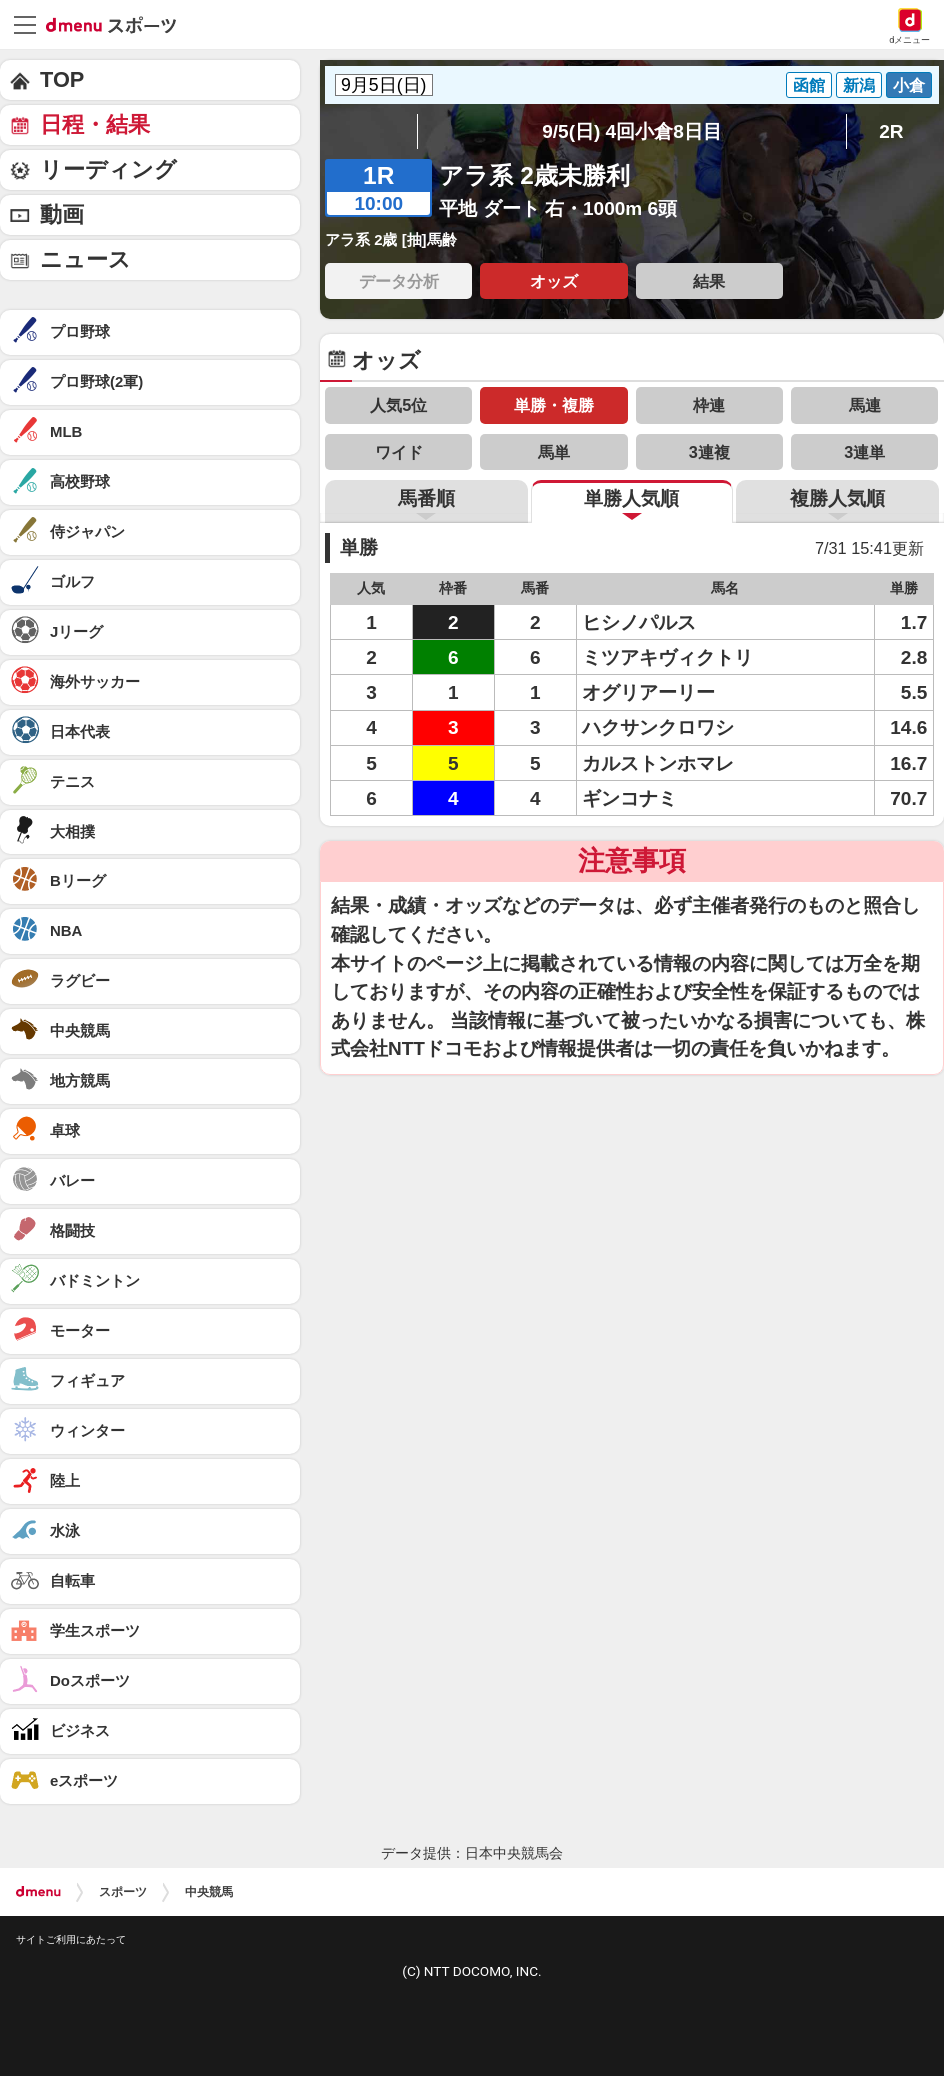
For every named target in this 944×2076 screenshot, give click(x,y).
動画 (62, 214)
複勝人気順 (837, 498)
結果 (709, 281)
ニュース (85, 259)
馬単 (554, 452)
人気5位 (398, 405)
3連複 (709, 452)
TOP (62, 79)
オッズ (554, 281)
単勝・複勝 (554, 405)
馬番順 (426, 498)
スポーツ (123, 1892)
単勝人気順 (631, 498)
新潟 (859, 85)
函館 (809, 85)
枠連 (709, 405)
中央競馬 (209, 1892)
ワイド (399, 452)
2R (891, 131)
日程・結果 (95, 124)
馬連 (865, 405)
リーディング (108, 169)
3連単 (864, 452)
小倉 (909, 85)
